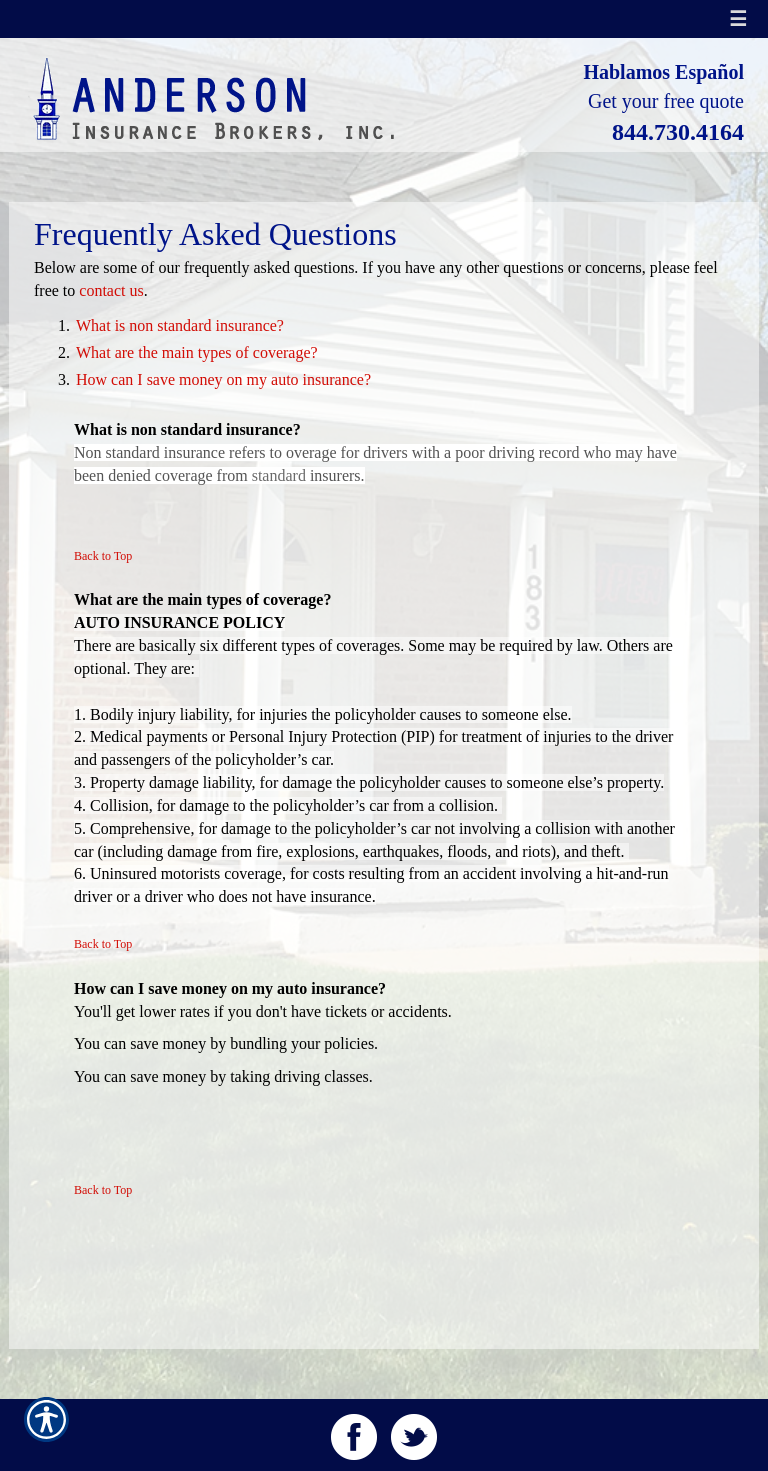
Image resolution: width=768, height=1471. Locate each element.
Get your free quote (666, 101)
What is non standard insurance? (180, 325)
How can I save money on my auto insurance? (223, 379)
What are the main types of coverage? (197, 352)
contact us (111, 290)
